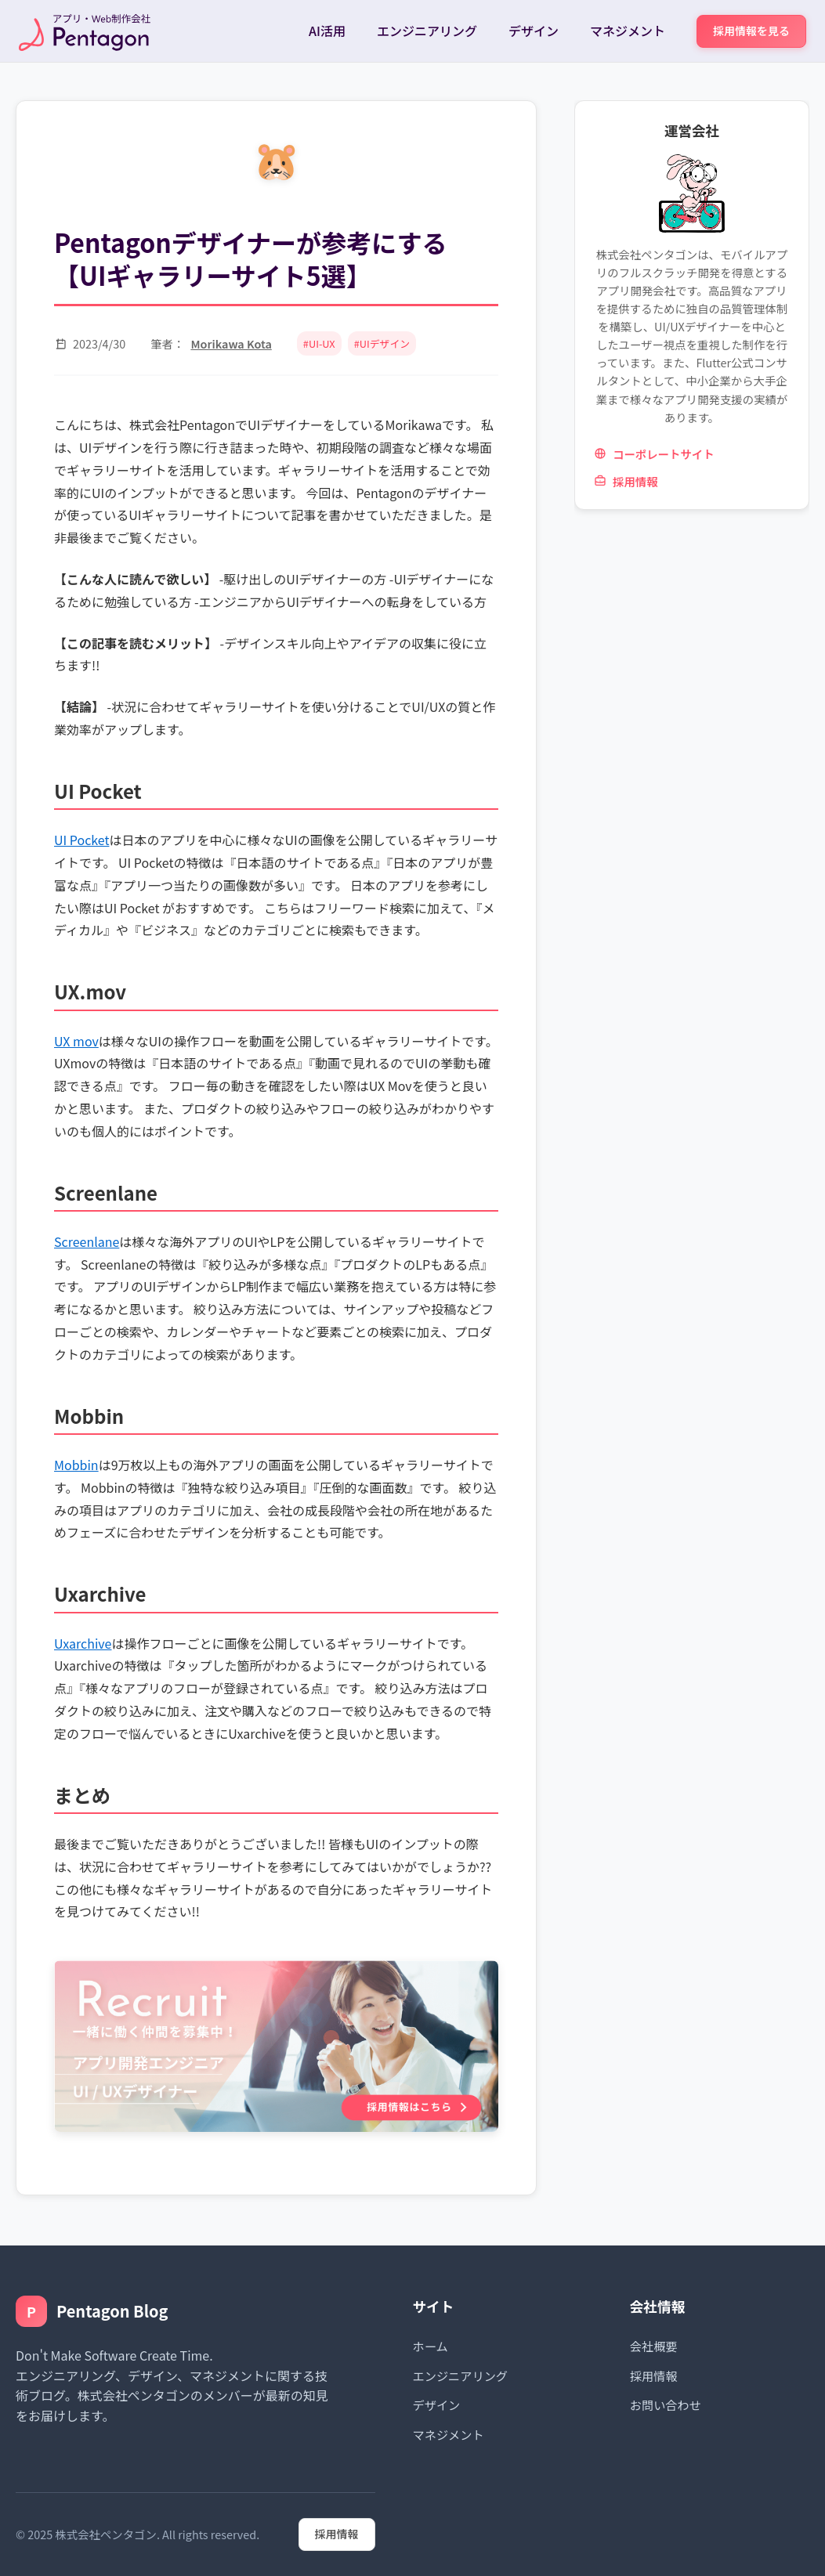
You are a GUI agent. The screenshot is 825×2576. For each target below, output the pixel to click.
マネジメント (627, 30)
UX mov (76, 1040)
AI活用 (327, 30)
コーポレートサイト (654, 454)
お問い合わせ (665, 2404)
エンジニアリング (427, 30)
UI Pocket (81, 839)
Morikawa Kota (230, 343)
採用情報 (626, 481)
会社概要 (654, 2345)
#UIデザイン (382, 343)
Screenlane (86, 1241)
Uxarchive (82, 1643)
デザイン (533, 30)
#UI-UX (319, 343)
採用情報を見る (751, 30)
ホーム (430, 2345)
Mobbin (76, 1464)
